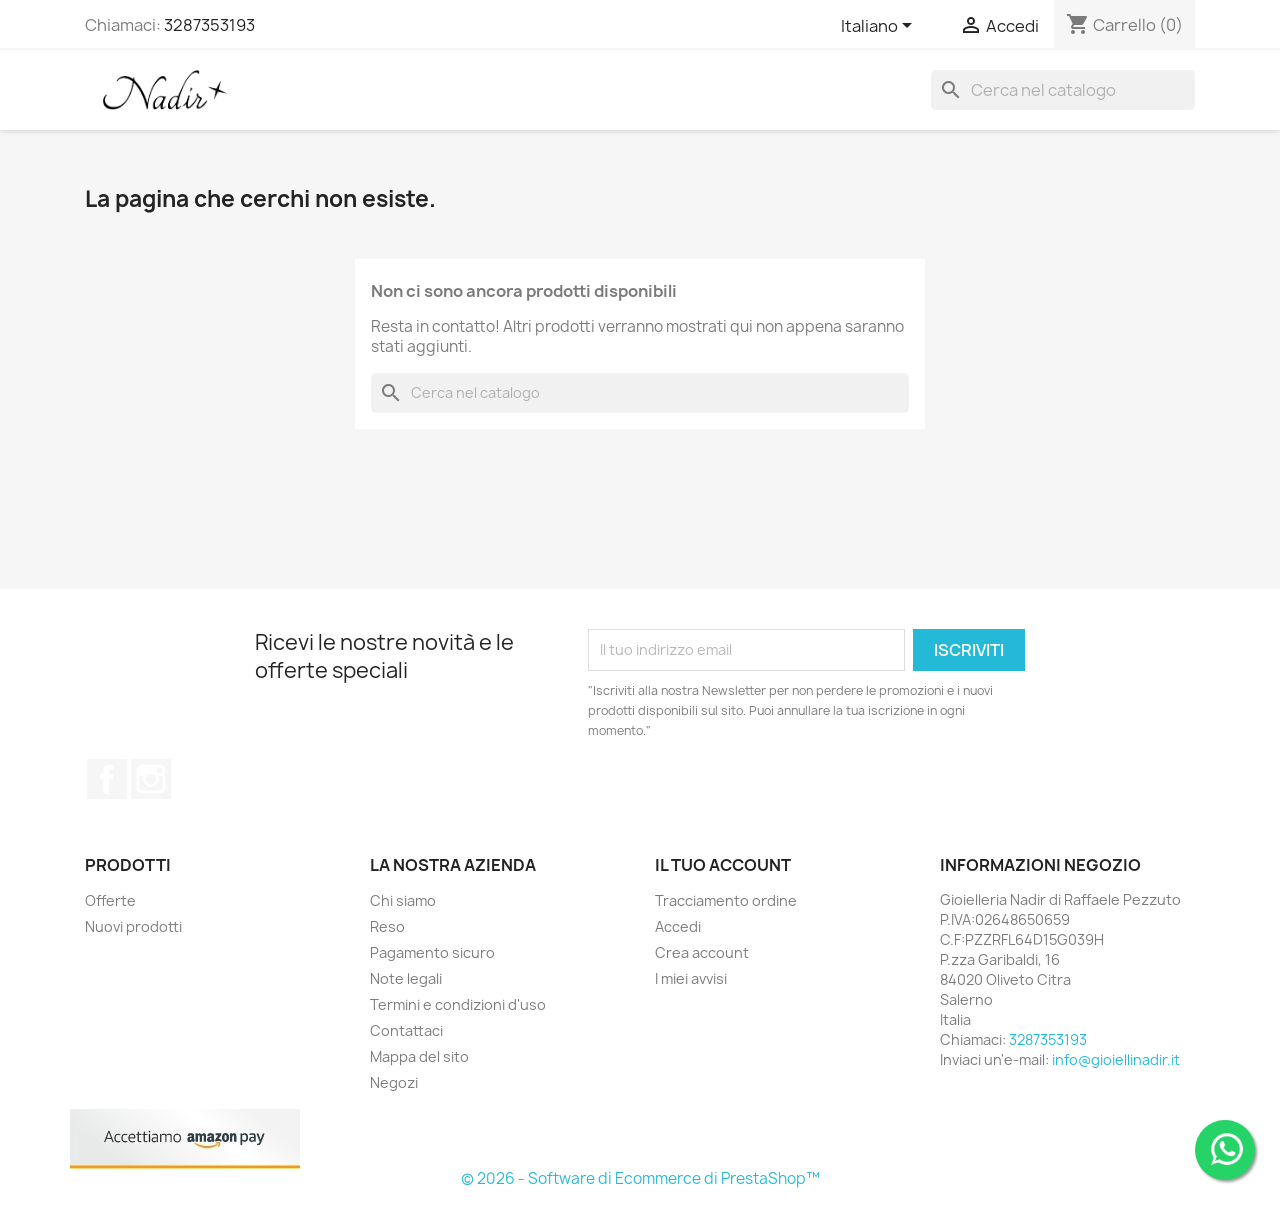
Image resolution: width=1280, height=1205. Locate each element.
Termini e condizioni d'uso (458, 1004)
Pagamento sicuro (432, 952)
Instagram (151, 779)
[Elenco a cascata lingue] (880, 27)
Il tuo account (723, 865)
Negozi (394, 1082)
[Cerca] (1063, 90)
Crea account (702, 952)
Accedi (678, 926)
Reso (387, 926)
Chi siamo (403, 900)
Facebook (107, 779)
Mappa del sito (419, 1056)
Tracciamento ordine (726, 900)
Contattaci (406, 1030)
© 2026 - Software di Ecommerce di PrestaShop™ (640, 1178)
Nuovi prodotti (133, 926)
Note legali (406, 978)
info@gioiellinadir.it (1116, 1059)
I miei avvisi (691, 978)
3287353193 (209, 25)
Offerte (110, 900)
